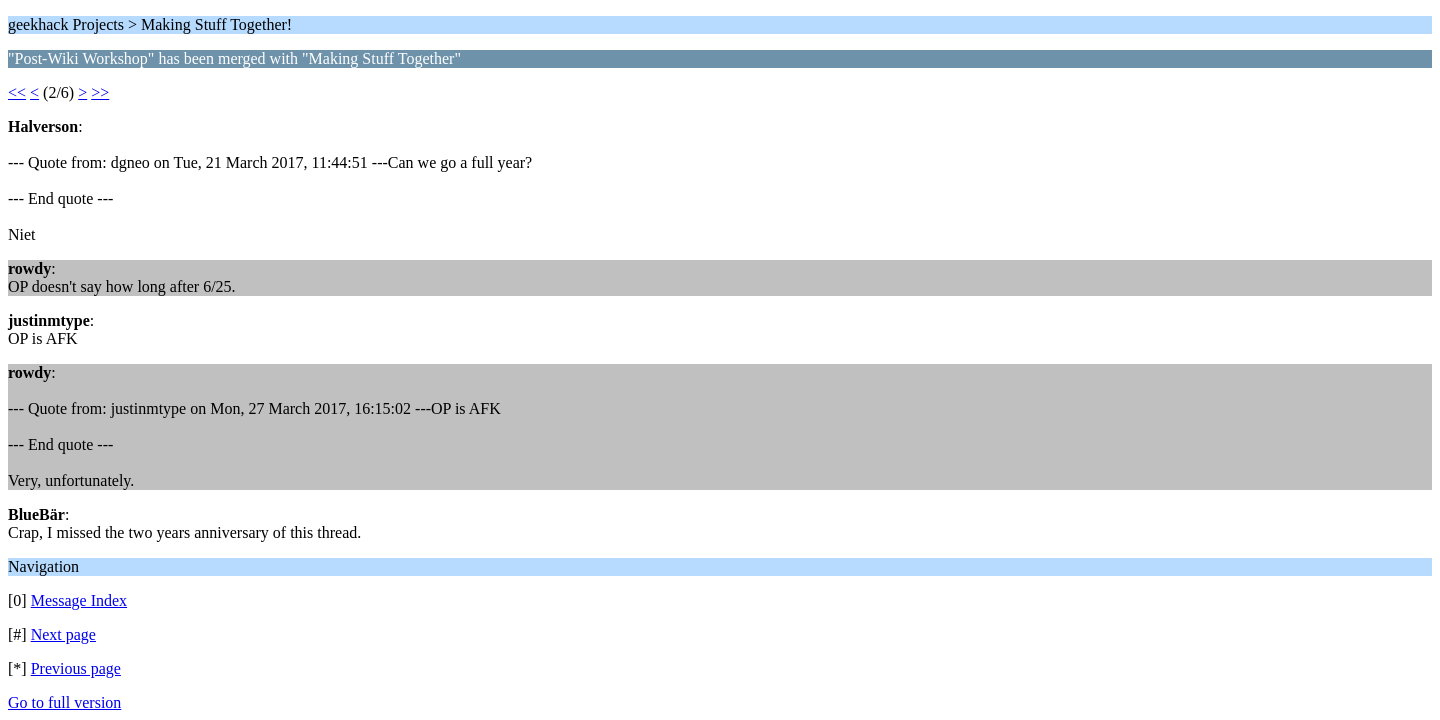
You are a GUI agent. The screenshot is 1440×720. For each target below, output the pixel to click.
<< (17, 92)
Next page (63, 634)
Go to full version (64, 702)
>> (100, 92)
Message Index (79, 600)
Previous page (76, 668)
